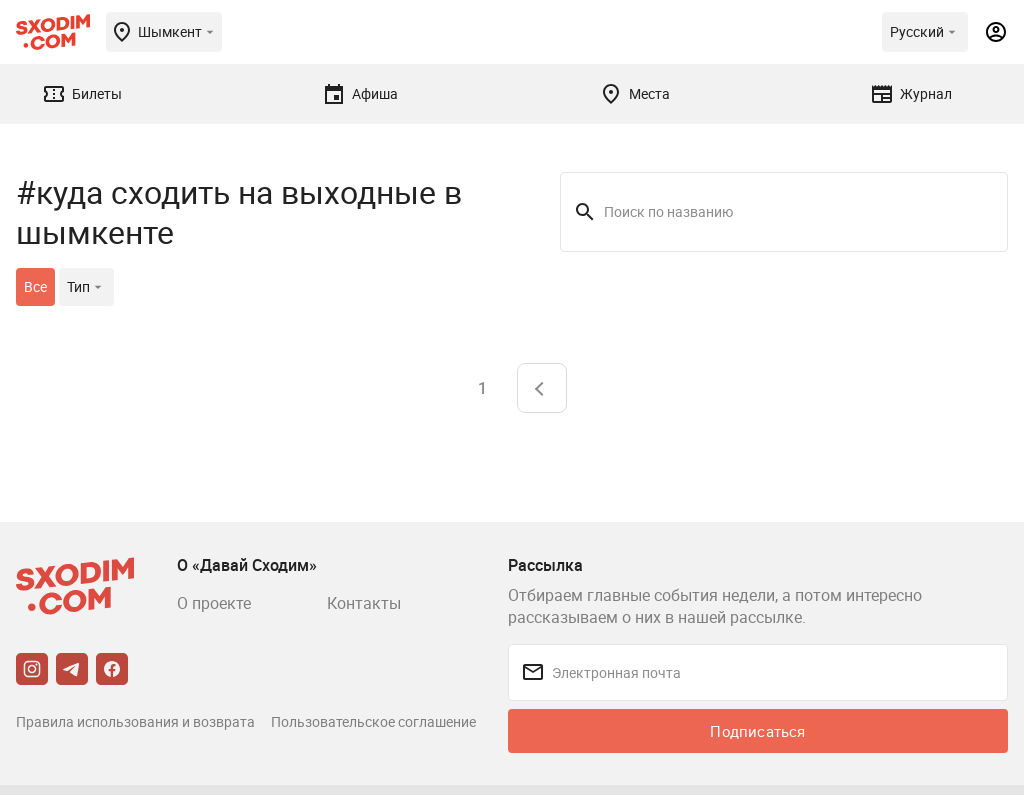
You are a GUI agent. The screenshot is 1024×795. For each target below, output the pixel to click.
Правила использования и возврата (135, 721)
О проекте (214, 603)
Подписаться (757, 731)
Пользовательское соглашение (373, 721)
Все (35, 286)
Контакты (364, 603)
